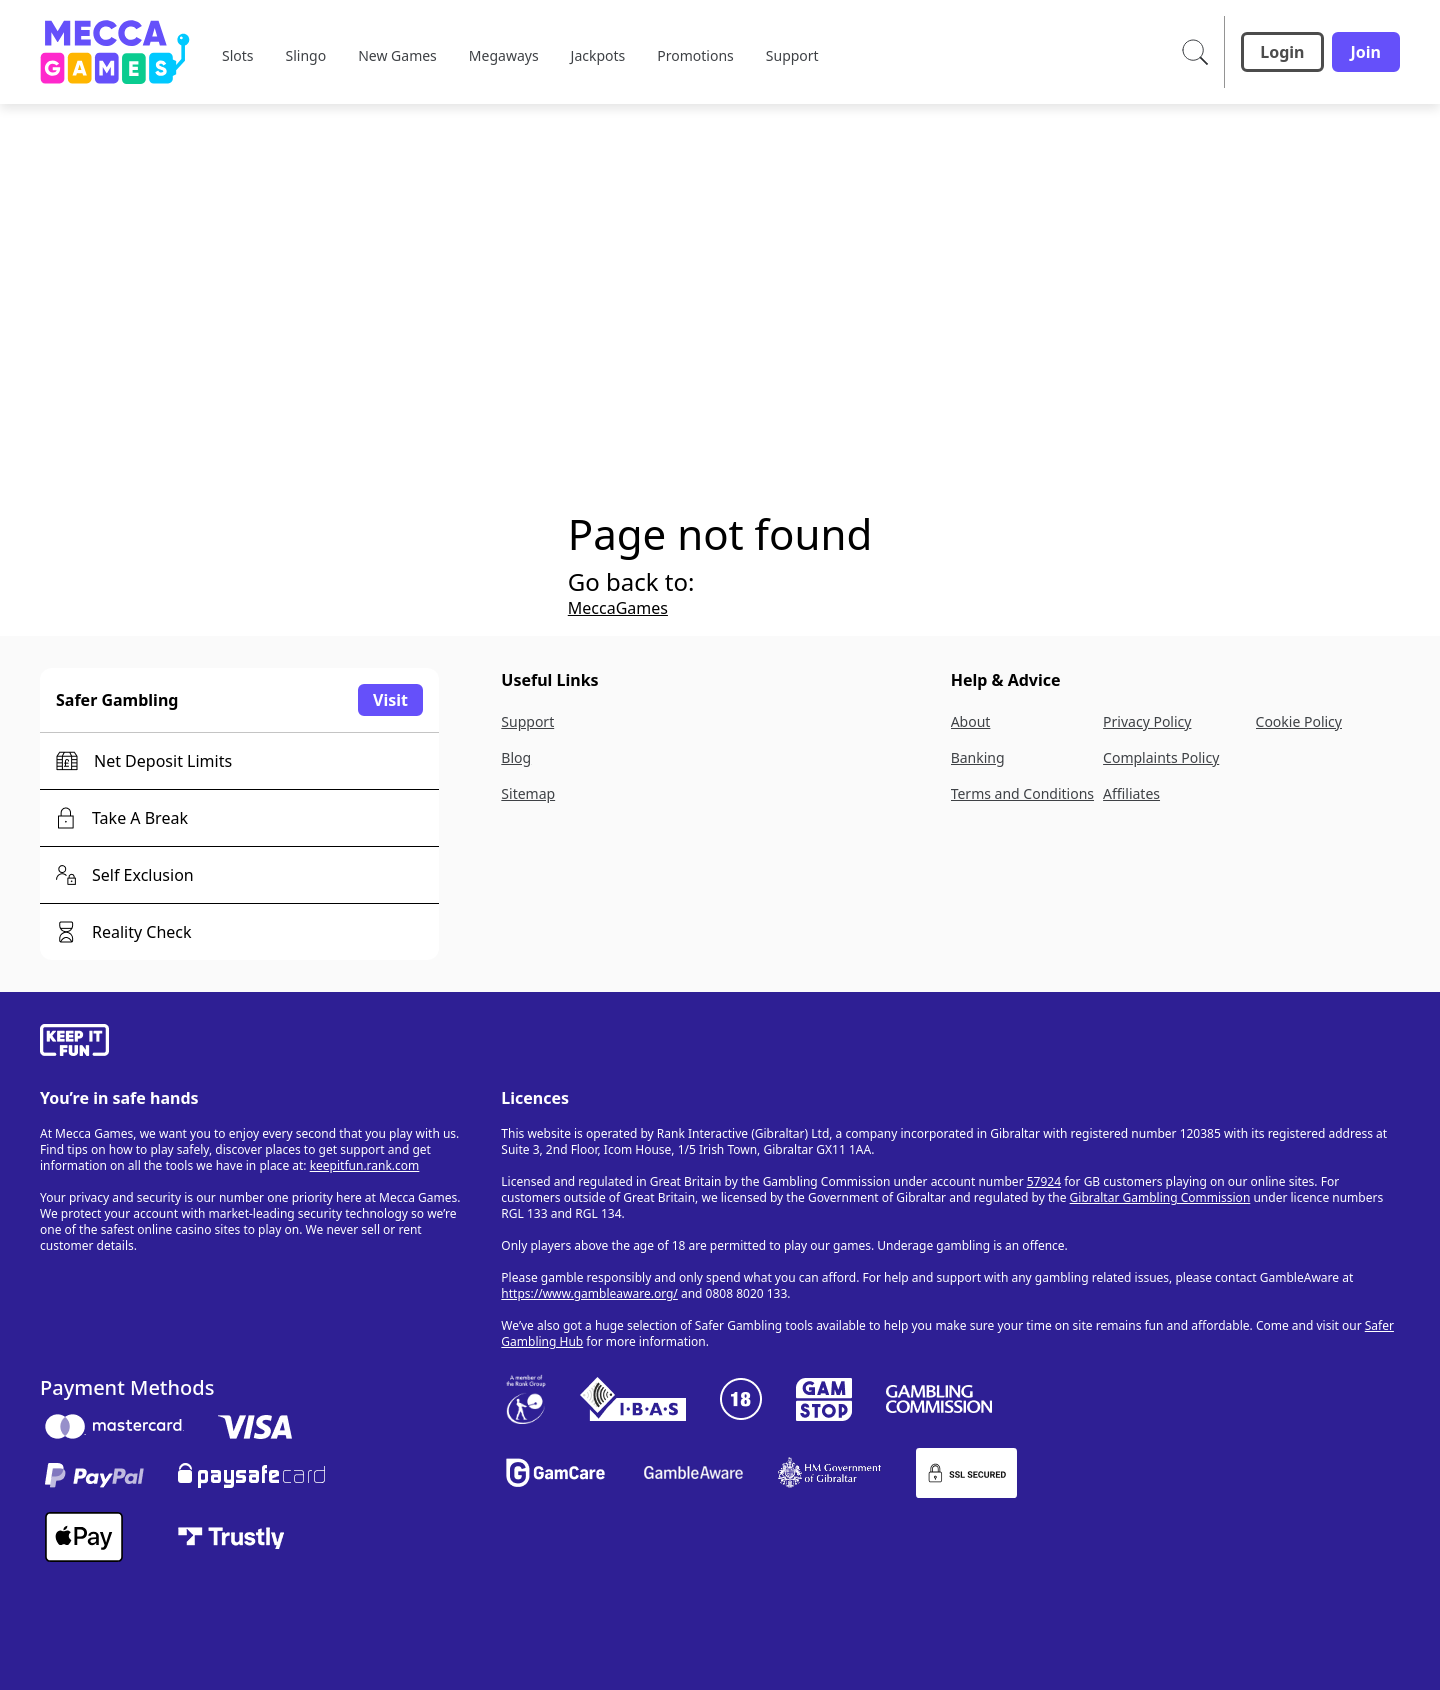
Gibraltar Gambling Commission (1160, 1197)
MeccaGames (618, 608)
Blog (516, 757)
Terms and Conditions (1022, 793)
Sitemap (528, 793)
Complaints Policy (1161, 757)
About (971, 721)
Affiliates (1131, 793)
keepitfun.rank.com (365, 1165)
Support (527, 721)
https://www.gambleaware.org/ (589, 1293)
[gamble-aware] (258, 1043)
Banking (978, 757)
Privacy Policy (1147, 721)
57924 (1044, 1181)
